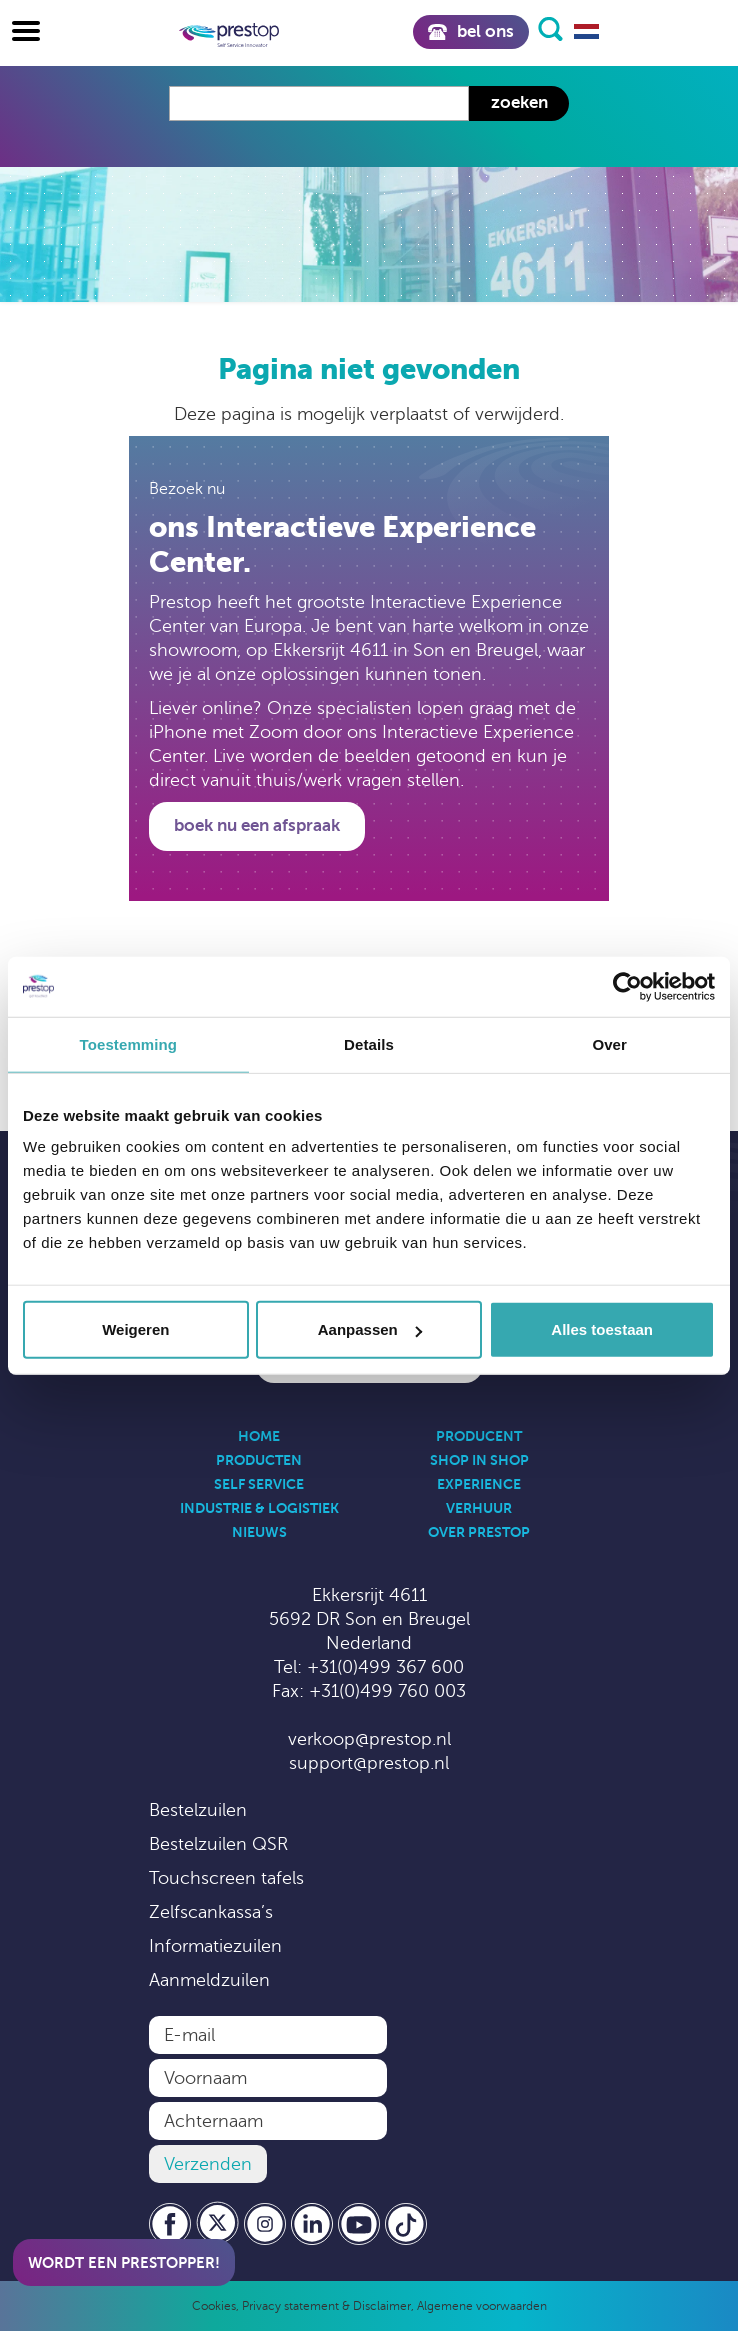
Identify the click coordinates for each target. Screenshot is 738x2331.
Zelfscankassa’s (211, 1912)
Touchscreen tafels (226, 1878)
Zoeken (519, 102)
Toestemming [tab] (129, 1043)
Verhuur (479, 1508)
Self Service (259, 1484)
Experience (479, 1484)
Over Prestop (479, 1532)
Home (259, 1436)
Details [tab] (369, 1043)
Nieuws (259, 1532)
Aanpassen (370, 1329)
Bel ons (471, 31)
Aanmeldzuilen (209, 1980)
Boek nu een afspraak (257, 825)
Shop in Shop (479, 1460)
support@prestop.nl (369, 1763)
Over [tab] (609, 1043)
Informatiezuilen (215, 1946)
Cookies (214, 2306)
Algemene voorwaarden (482, 2306)
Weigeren (135, 1329)
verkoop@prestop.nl (369, 1739)
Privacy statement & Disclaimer (326, 2306)
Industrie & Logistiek (259, 1508)
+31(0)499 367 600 (385, 1667)
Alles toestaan (602, 1329)
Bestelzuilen (198, 1810)
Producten (259, 1460)
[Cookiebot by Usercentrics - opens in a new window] (627, 986)
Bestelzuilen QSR (218, 1844)
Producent (479, 1436)
